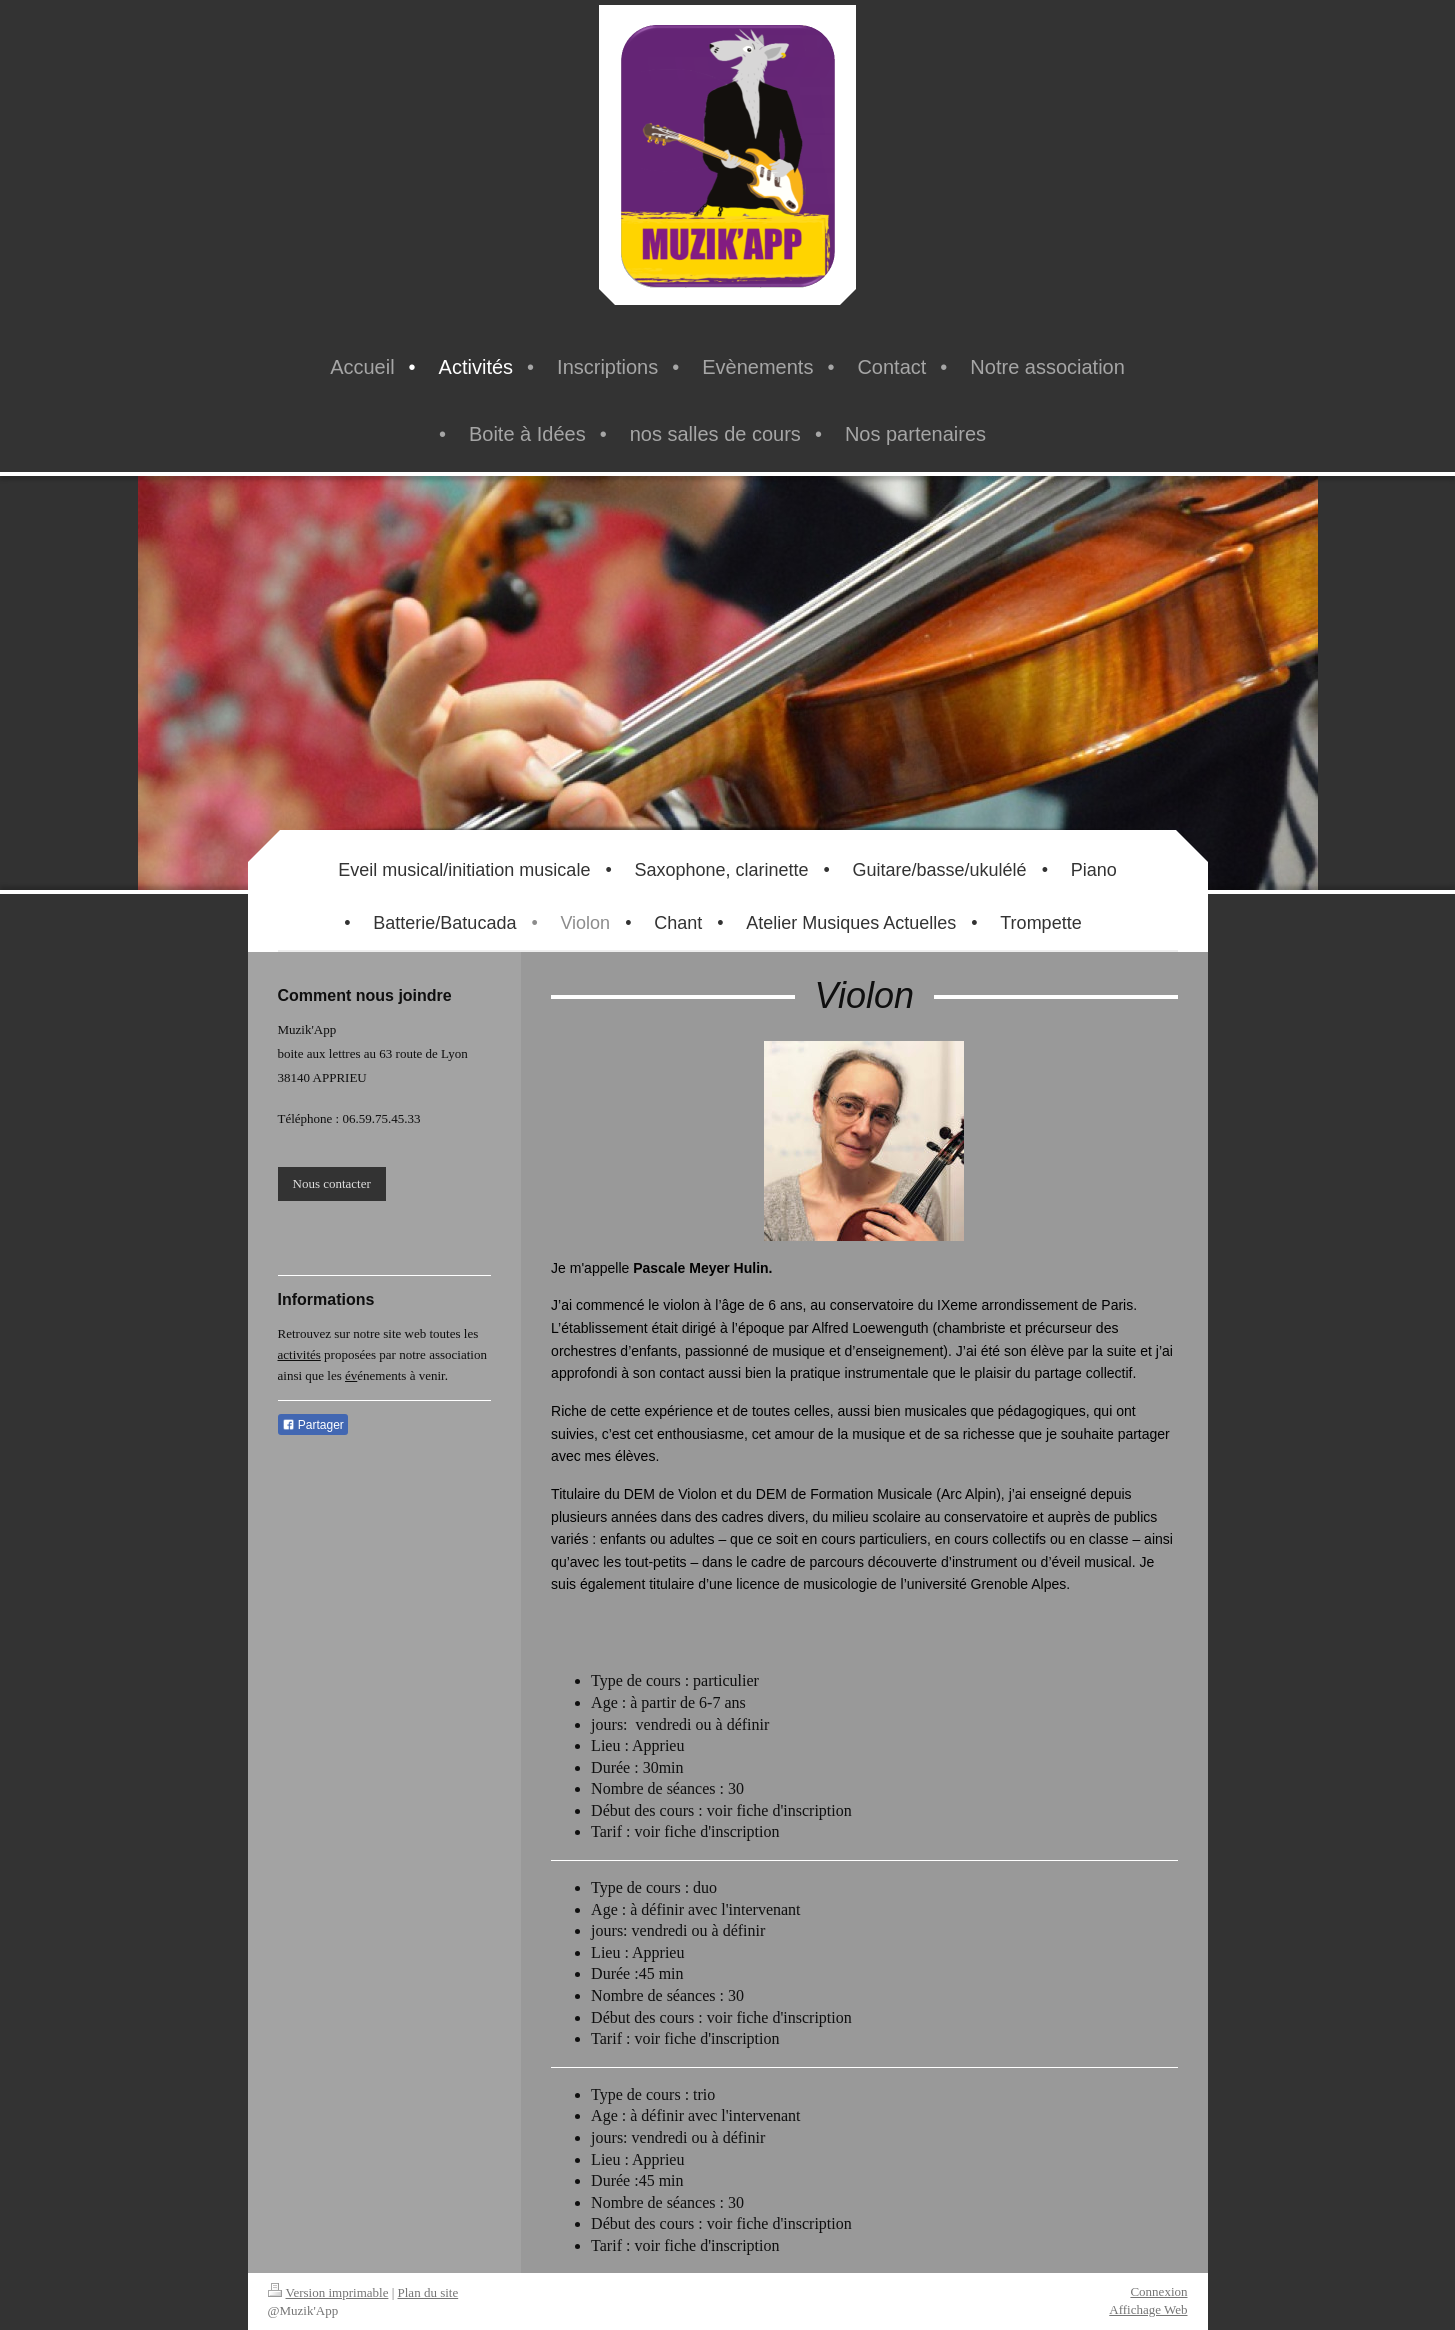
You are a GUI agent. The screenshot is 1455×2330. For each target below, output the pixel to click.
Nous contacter (332, 1183)
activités (299, 1354)
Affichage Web (1148, 2309)
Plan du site (428, 2292)
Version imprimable (328, 2292)
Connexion (1158, 2291)
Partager (313, 1425)
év (351, 1375)
